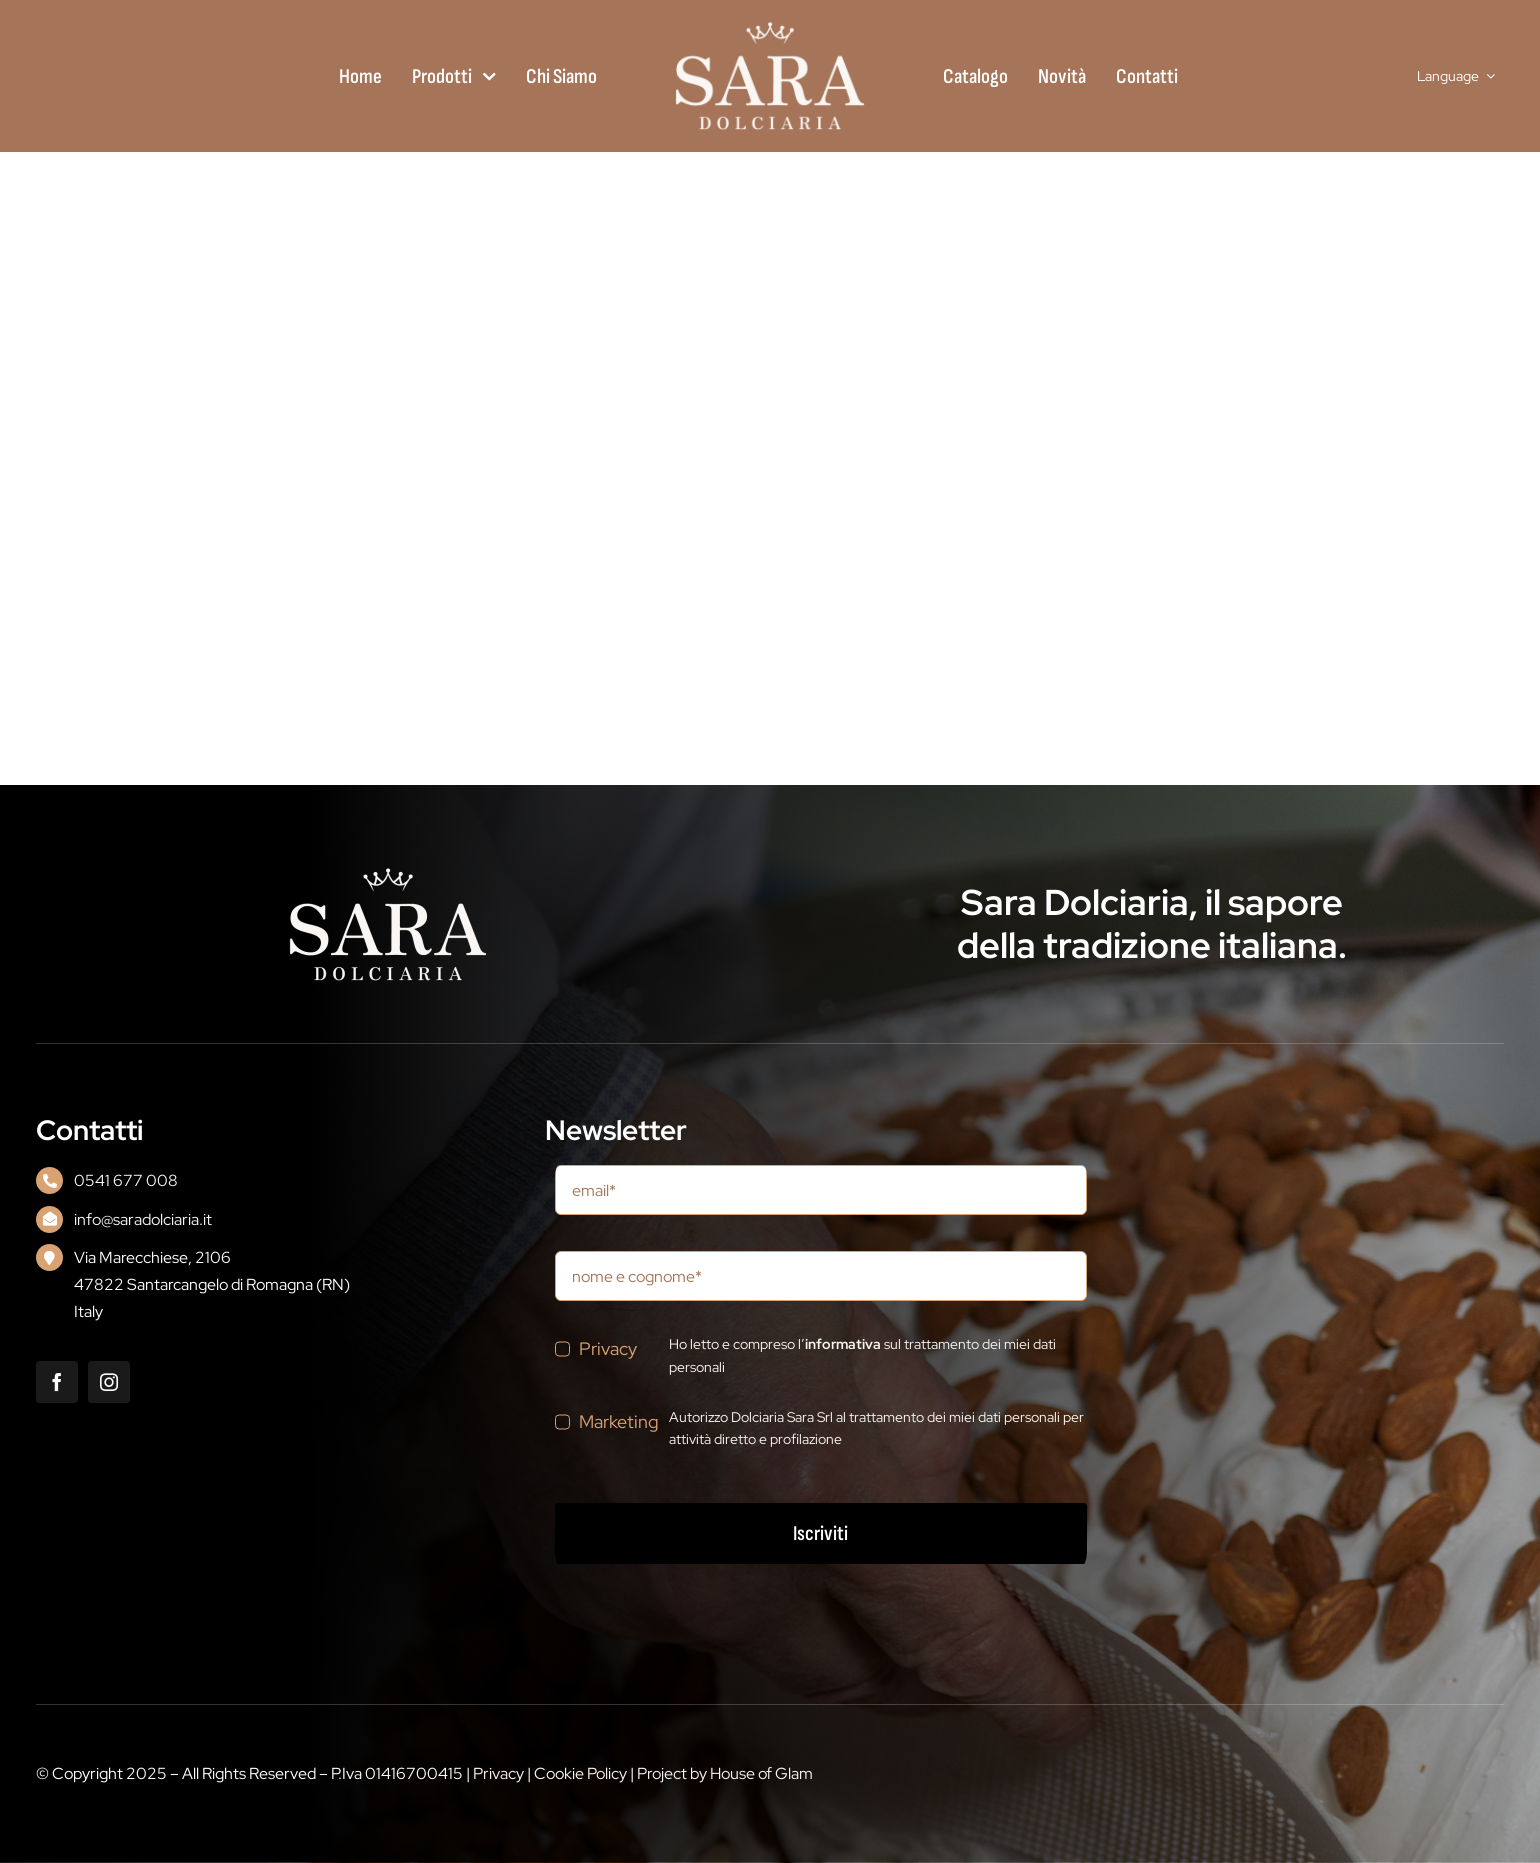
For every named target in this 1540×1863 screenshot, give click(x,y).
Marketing (619, 1421)
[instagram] (109, 1382)
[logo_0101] (770, 28)
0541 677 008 (126, 1180)
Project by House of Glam (725, 1773)
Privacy (608, 1348)
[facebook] (57, 1382)
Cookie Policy (580, 1773)
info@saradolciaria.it (143, 1219)
